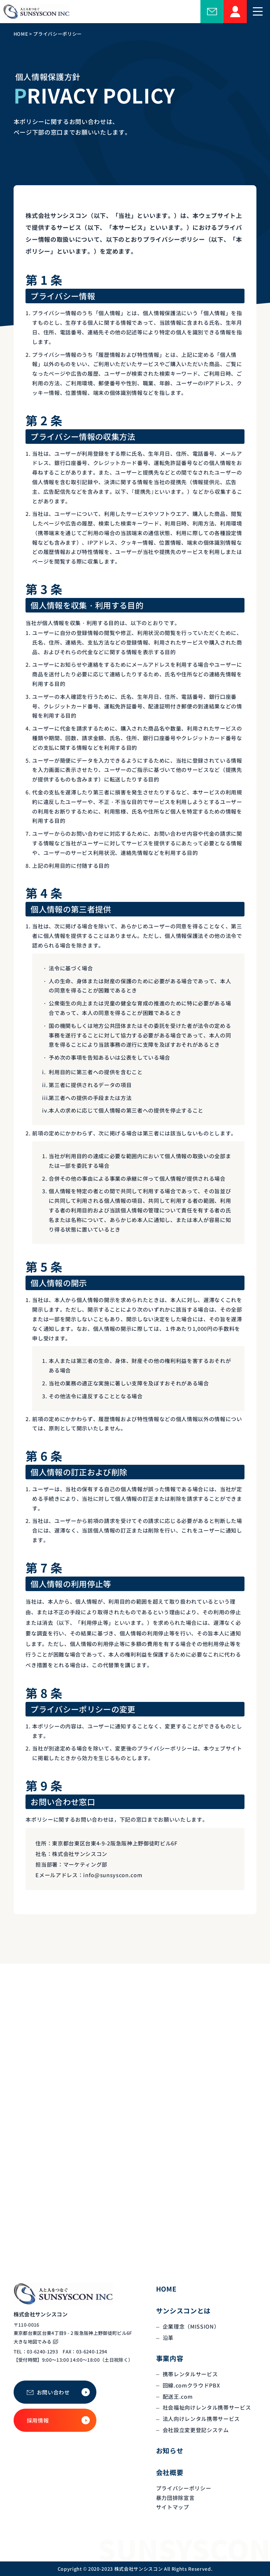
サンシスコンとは (183, 2310)
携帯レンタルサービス (190, 2374)
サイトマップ (172, 2507)
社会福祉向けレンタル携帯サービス (207, 2407)
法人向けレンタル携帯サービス (201, 2419)
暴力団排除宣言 (175, 2498)
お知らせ (170, 2450)
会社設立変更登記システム (196, 2430)
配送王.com (178, 2396)
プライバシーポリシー (183, 2488)
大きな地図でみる (33, 2341)
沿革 (168, 2338)
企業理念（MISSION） (191, 2326)
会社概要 (170, 2472)
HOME (166, 2289)
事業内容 (170, 2358)
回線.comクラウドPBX (191, 2385)
